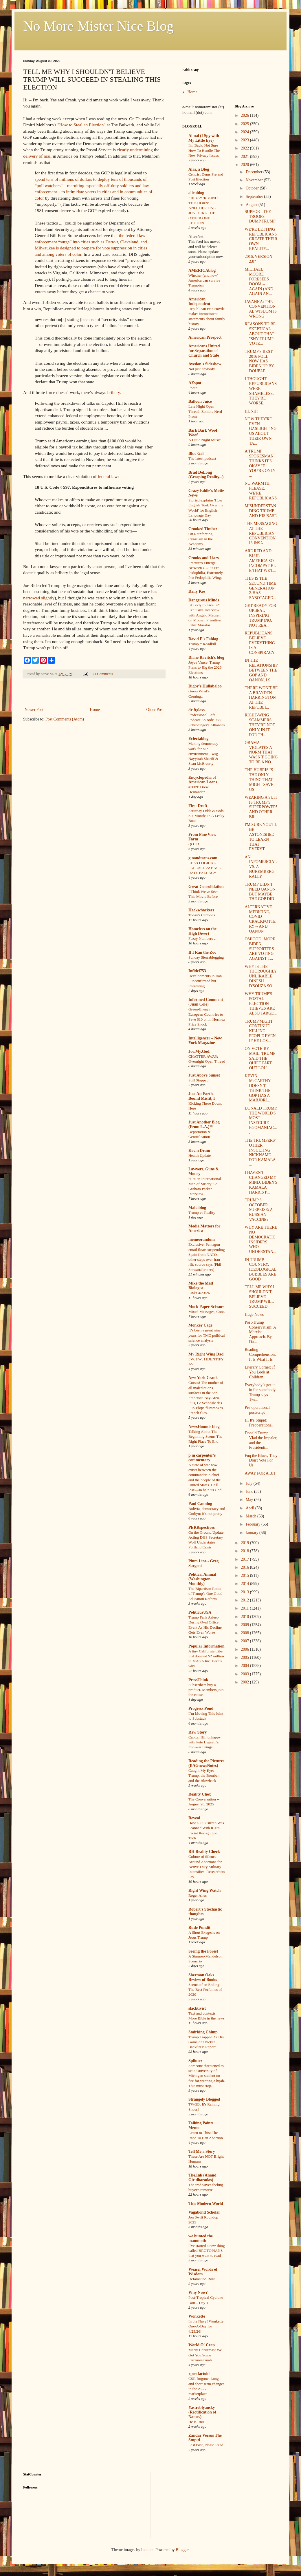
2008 (245, 1633)
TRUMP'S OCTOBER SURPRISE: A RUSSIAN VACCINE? (258, 1210)
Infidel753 (197, 971)
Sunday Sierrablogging (206, 957)
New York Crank (203, 1377)
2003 (245, 1674)
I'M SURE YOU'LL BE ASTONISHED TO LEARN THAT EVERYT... (261, 836)
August (252, 204)
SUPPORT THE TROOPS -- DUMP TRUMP (260, 216)
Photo (192, 388)
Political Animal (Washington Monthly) (202, 1579)
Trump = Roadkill (202, 644)
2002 (245, 1682)
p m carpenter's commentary (202, 1457)
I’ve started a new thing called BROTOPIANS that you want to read (206, 2250)
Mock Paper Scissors (206, 1307)
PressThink (198, 1680)
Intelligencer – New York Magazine (205, 1040)
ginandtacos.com (202, 858)
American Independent (199, 301)
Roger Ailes (197, 1895)
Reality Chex (199, 1794)
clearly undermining (135, 149)
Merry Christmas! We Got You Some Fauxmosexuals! (205, 2355)
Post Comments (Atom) (64, 719)
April (250, 1508)
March (251, 1516)
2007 (245, 1641)
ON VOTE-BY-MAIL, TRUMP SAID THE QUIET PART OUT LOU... (260, 1058)
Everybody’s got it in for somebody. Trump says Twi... (260, 1392)
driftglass (196, 710)
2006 (245, 1649)
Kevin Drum (199, 1150)
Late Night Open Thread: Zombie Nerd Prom (205, 411)
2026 (245, 115)
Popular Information (206, 1646)
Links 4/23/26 (199, 1293)
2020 (245, 165)
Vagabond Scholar (204, 2212)
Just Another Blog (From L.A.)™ (204, 1124)
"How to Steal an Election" (81, 124)
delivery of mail (37, 156)
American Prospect (204, 337)
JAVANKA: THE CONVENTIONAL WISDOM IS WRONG (261, 309)
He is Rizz (196, 2422)
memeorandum (201, 1239)
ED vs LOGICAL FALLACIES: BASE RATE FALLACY (204, 868)
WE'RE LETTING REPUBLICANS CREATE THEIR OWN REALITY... (261, 239)
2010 (245, 1616)
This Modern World (205, 2203)
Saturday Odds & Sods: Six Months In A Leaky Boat (206, 816)
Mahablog (197, 1207)
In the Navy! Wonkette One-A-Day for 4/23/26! (205, 2326)
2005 (245, 1657)
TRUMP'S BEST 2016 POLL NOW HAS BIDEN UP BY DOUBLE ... (259, 361)
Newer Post (34, 709)
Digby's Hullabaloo (205, 686)
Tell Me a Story (201, 2151)
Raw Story (197, 1732)
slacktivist (197, 2008)
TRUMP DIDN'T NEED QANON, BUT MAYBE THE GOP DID (260, 891)
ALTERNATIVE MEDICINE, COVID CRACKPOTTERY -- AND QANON (260, 919)
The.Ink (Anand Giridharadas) (202, 2177)
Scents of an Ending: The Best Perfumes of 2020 (205, 1989)
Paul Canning (200, 1504)
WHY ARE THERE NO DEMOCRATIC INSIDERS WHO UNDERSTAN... (261, 1239)
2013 (245, 1592)
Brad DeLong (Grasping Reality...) (205, 474)
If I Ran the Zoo (202, 952)
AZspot (194, 383)
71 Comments (103, 674)
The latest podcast (202, 458)
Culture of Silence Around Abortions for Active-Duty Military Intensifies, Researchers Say (206, 1866)
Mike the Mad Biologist (200, 1285)
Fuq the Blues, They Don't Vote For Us (261, 1460)
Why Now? (198, 2292)
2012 (245, 1600)
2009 (245, 1625)
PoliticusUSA (199, 1612)
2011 (245, 1608)
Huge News (254, 1314)
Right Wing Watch (204, 1890)
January (252, 1532)
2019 (245, 1543)
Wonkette (196, 2316)
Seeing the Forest (203, 1951)
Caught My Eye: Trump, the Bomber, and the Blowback (204, 1775)
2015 (245, 1575)
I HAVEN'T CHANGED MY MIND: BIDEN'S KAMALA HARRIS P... (261, 1182)
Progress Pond (200, 1708)
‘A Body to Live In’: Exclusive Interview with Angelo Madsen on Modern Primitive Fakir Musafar (204, 615)
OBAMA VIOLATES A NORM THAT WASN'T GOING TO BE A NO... (261, 752)
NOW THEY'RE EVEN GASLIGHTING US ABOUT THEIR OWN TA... (260, 431)
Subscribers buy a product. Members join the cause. (206, 1690)
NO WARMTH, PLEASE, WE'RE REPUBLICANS (261, 490)
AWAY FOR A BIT (260, 1473)
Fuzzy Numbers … (203, 938)
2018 (245, 1551)
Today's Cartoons (201, 915)
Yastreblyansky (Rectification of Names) (202, 2412)
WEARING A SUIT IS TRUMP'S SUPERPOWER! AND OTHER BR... (261, 807)
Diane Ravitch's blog (206, 657)
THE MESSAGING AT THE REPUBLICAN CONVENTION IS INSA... (261, 533)
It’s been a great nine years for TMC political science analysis (206, 1335)
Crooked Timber (202, 529)
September (255, 196)
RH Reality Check (204, 1851)
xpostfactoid (199, 2373)
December (254, 172)
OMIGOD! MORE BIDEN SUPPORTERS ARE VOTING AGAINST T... (260, 949)
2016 (245, 1567)
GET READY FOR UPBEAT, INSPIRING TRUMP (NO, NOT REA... (260, 615)
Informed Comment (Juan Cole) (205, 1001)
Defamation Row (201, 2279)
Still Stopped (198, 1080)
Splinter (195, 2061)
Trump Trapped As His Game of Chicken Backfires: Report (206, 2042)
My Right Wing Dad (205, 1354)
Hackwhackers (201, 910)
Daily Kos (196, 591)
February (253, 1524)
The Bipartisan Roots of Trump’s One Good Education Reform (205, 1593)
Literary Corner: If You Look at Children (260, 1372)
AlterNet (195, 236)
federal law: (108, 476)
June (250, 1491)
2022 (245, 148)
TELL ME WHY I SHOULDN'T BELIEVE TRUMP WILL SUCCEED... (259, 1297)
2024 (245, 132)
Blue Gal (196, 453)
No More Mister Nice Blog (98, 26)
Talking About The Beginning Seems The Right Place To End (205, 1436)
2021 (245, 156)
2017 (245, 1559)
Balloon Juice (200, 401)
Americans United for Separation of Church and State (204, 350)
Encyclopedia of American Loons (202, 779)
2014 (245, 1583)
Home (95, 709)
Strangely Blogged (204, 2099)
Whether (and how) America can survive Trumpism (204, 280)
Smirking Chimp (203, 2032)
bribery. (114, 392)
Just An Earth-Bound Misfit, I (201, 1096)
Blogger (182, 2550)
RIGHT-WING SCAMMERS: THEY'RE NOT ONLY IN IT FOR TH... (260, 725)
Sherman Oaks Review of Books (202, 1977)
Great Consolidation (205, 886)
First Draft (197, 806)
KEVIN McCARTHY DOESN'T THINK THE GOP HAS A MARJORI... (258, 1088)
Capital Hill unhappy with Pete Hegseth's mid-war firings (204, 1742)
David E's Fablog (203, 639)
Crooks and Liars (203, 558)
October (253, 188)
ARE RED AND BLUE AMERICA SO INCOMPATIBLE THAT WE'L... (260, 560)
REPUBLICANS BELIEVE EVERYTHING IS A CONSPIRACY (260, 643)
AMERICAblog (202, 270)
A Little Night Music (204, 440)
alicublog (196, 193)
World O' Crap (201, 2345)
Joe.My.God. (199, 1051)
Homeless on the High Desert (202, 931)
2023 (245, 140)
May (250, 1499)
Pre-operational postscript (257, 1410)
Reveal (194, 1818)
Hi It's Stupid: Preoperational (259, 1422)
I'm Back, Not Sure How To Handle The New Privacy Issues (204, 150)
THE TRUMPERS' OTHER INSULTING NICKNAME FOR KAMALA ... (260, 1152)
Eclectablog (198, 738)
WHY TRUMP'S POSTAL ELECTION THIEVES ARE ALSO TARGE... (261, 1003)
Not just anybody (201, 369)
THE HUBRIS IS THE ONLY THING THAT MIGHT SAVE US (259, 779)
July (250, 1483)
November (255, 180)
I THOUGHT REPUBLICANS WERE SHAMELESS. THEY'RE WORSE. (261, 391)
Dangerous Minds (203, 600)
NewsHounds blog (204, 1426)
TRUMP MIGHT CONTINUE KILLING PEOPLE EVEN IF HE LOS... (260, 1031)
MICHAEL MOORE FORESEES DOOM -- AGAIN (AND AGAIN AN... (259, 281)
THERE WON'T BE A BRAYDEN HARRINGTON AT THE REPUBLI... (261, 697)
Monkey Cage (200, 1325)
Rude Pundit (199, 1927)
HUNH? (251, 411)
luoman (147, 2550)
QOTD (193, 844)
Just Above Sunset (204, 1075)
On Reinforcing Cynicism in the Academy (200, 539)
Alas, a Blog (198, 169)
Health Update (199, 1155)
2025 (245, 124)
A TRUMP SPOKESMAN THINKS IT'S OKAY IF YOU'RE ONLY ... (260, 463)
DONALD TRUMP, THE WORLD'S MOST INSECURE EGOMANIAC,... (261, 1120)
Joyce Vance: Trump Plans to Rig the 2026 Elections (205, 667)
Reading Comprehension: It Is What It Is (260, 1354)
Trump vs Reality (201, 1212)
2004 (245, 1665)
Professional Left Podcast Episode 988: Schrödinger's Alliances (206, 720)
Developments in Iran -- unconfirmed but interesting (206, 981)
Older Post (155, 709)
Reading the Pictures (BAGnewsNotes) (206, 1763)
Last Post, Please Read (205, 2445)
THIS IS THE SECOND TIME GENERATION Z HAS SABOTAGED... (260, 588)
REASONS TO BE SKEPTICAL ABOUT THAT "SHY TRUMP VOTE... (260, 334)
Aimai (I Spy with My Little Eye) (203, 138)
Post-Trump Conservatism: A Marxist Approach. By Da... (260, 1332)
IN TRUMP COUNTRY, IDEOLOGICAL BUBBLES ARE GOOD (260, 1269)
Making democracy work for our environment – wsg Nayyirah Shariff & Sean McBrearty (203, 753)
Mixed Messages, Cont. (206, 1311)
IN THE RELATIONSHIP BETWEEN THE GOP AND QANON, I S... (261, 670)
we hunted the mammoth (200, 2238)
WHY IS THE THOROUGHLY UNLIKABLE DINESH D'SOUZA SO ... (260, 976)
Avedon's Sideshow (204, 364)
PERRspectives (201, 1527)
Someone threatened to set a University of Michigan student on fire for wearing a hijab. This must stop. (206, 2076)
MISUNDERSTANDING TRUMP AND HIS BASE (261, 511)
